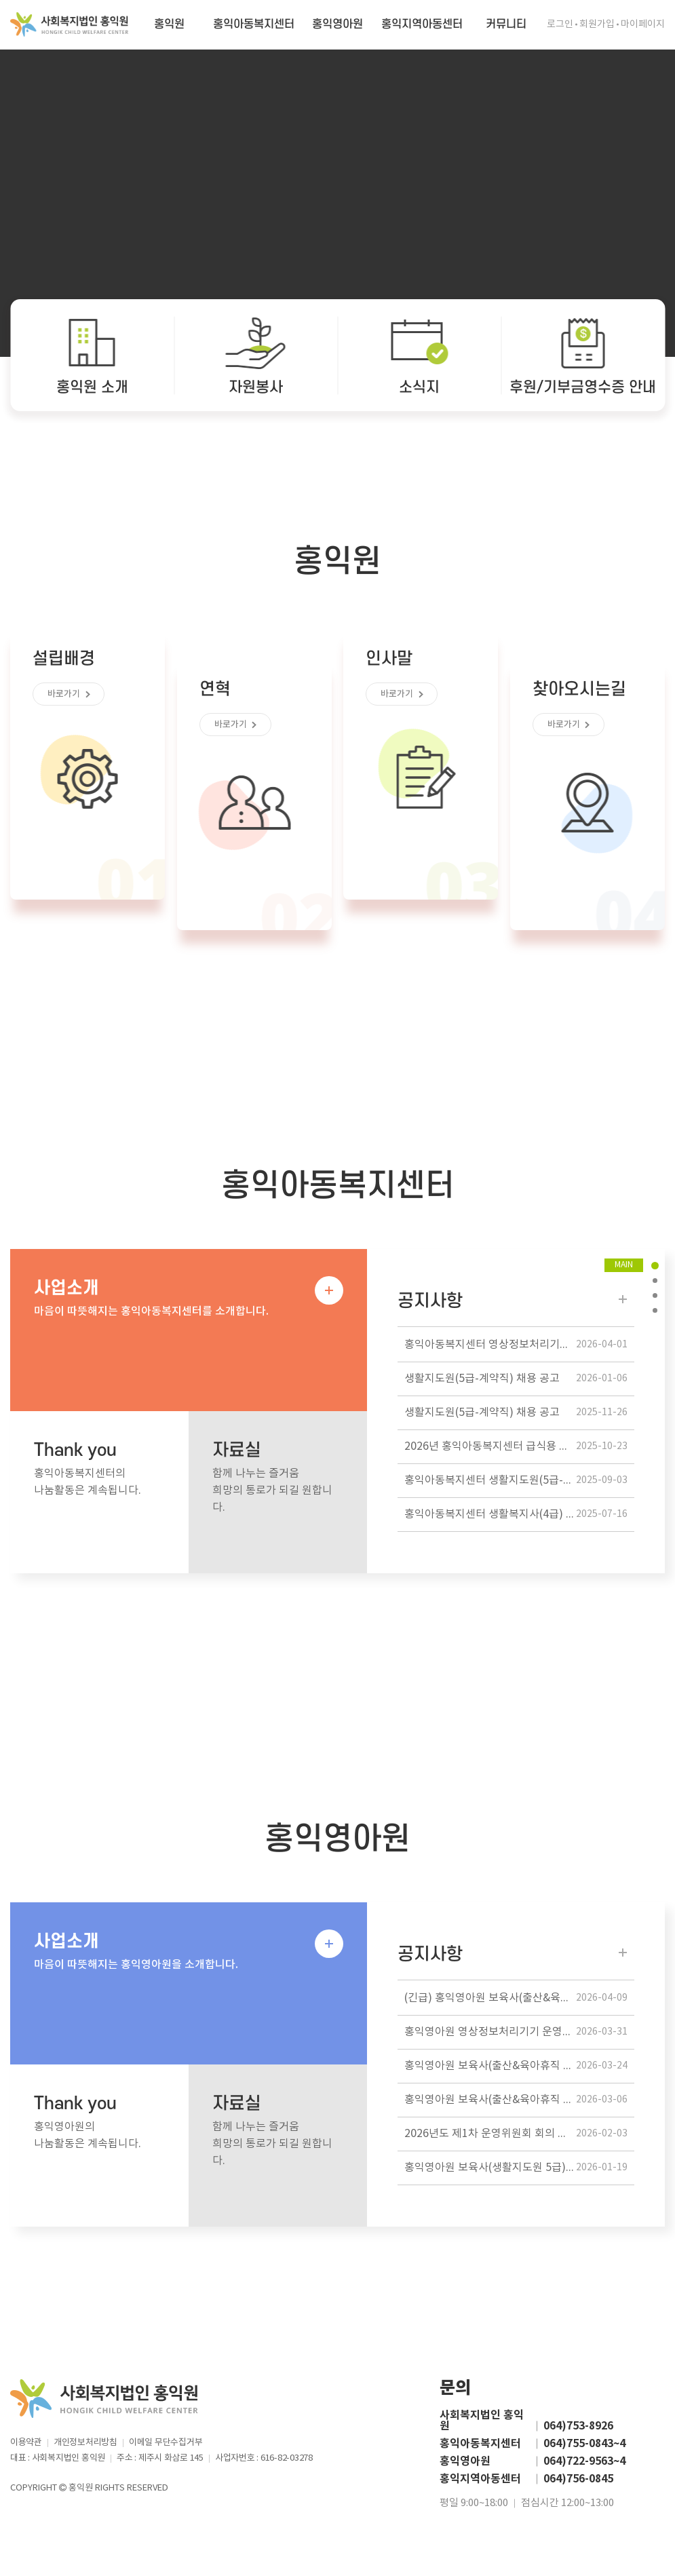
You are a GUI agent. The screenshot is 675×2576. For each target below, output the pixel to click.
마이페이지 (643, 24)
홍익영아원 (337, 24)
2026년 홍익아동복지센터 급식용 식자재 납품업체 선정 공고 (519, 1447)
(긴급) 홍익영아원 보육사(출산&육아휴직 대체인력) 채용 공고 (519, 1998)
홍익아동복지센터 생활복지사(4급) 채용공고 (516, 1514)
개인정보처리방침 (85, 2443)
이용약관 (26, 2443)
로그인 (560, 24)
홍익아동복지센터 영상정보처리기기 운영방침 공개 (519, 1345)
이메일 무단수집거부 (165, 2443)
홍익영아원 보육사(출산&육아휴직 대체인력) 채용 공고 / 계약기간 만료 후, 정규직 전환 (519, 2066)
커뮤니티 (506, 24)
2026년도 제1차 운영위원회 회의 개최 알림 (516, 2134)
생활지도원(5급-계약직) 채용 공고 (516, 1379)
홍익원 (169, 24)
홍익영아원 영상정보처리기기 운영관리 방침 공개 (516, 2032)
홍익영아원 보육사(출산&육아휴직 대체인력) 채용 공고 (519, 2100)
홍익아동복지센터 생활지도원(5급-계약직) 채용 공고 (519, 1480)
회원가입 (597, 24)
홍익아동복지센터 (253, 24)
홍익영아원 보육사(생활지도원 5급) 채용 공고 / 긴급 (519, 2168)
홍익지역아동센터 (422, 24)
